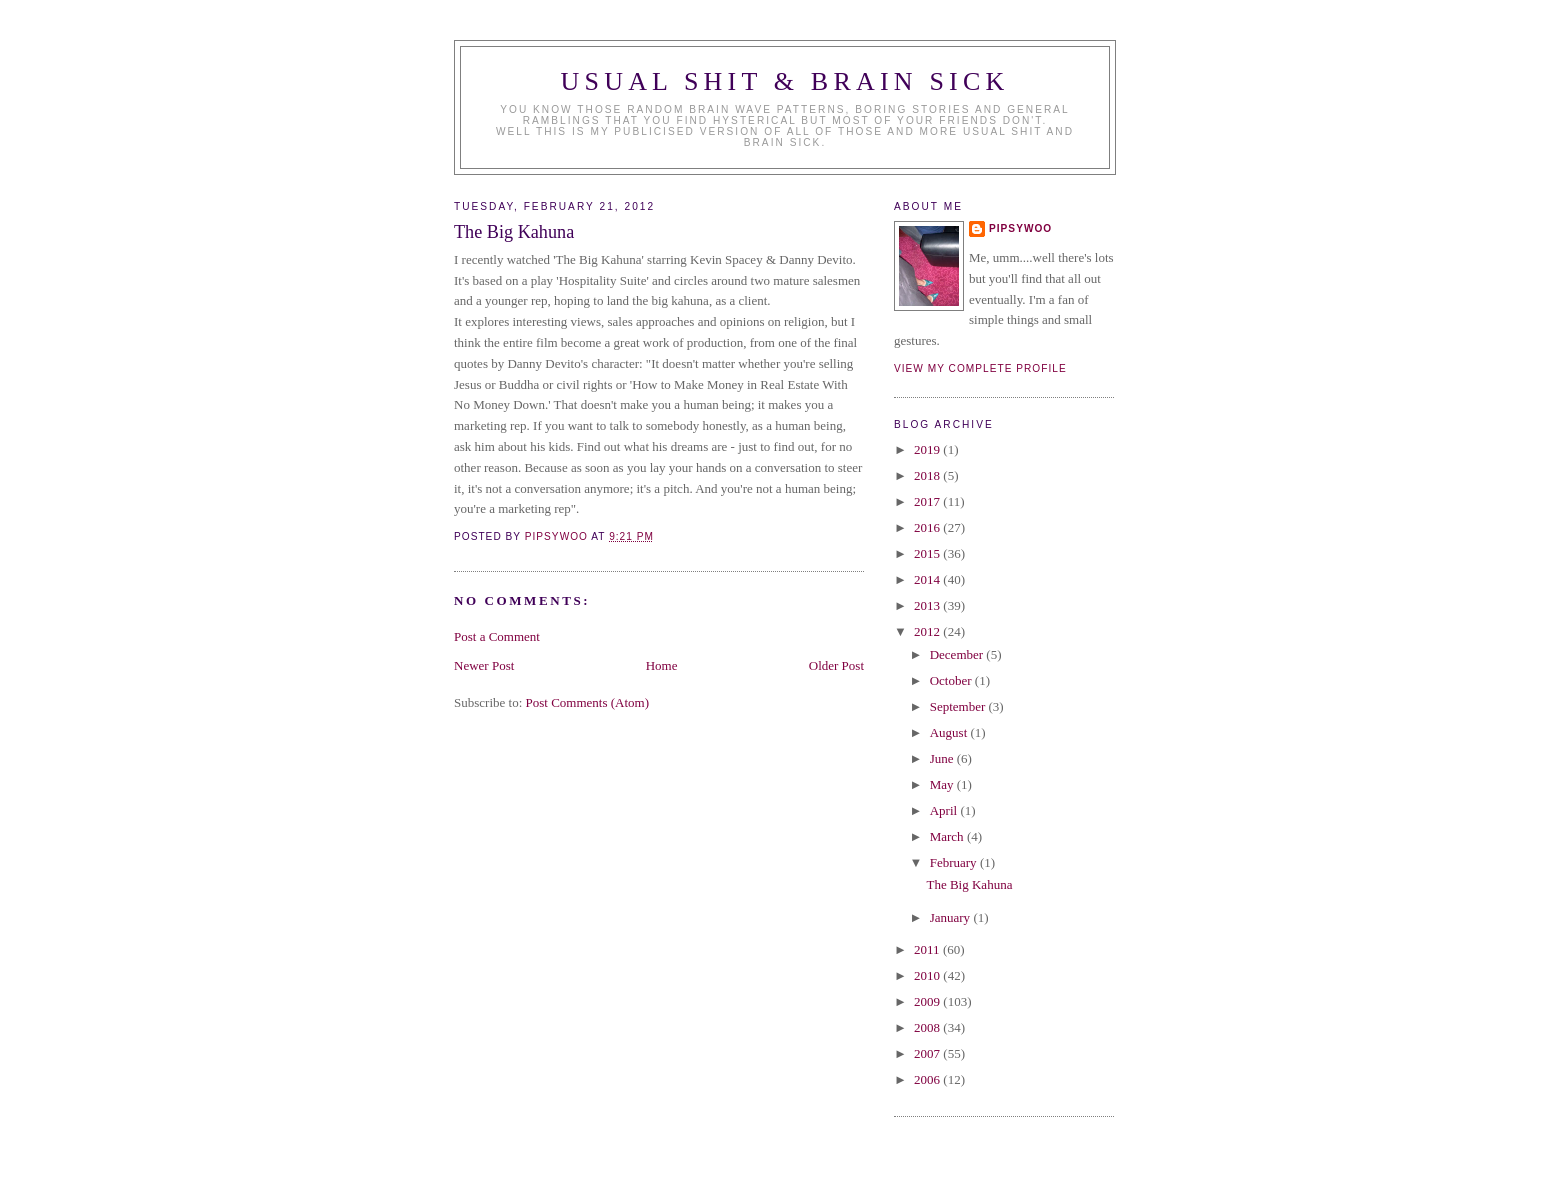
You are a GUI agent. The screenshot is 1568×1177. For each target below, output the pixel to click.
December (958, 654)
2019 (928, 449)
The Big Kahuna (969, 884)
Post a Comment (497, 636)
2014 (928, 579)
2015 (928, 553)
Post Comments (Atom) (588, 702)
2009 (928, 1001)
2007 (928, 1053)
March (948, 836)
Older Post (836, 665)
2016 (928, 527)
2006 (928, 1079)
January (952, 917)
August (950, 732)
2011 (928, 949)
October (952, 680)
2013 (928, 605)
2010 (928, 975)
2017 (928, 501)
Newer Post (484, 665)
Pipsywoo (1020, 228)
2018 (928, 475)
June (943, 758)
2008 (928, 1027)
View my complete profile (980, 368)
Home (662, 665)
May (943, 784)
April (945, 810)
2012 (928, 631)
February (955, 862)
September (959, 706)
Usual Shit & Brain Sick (785, 81)
